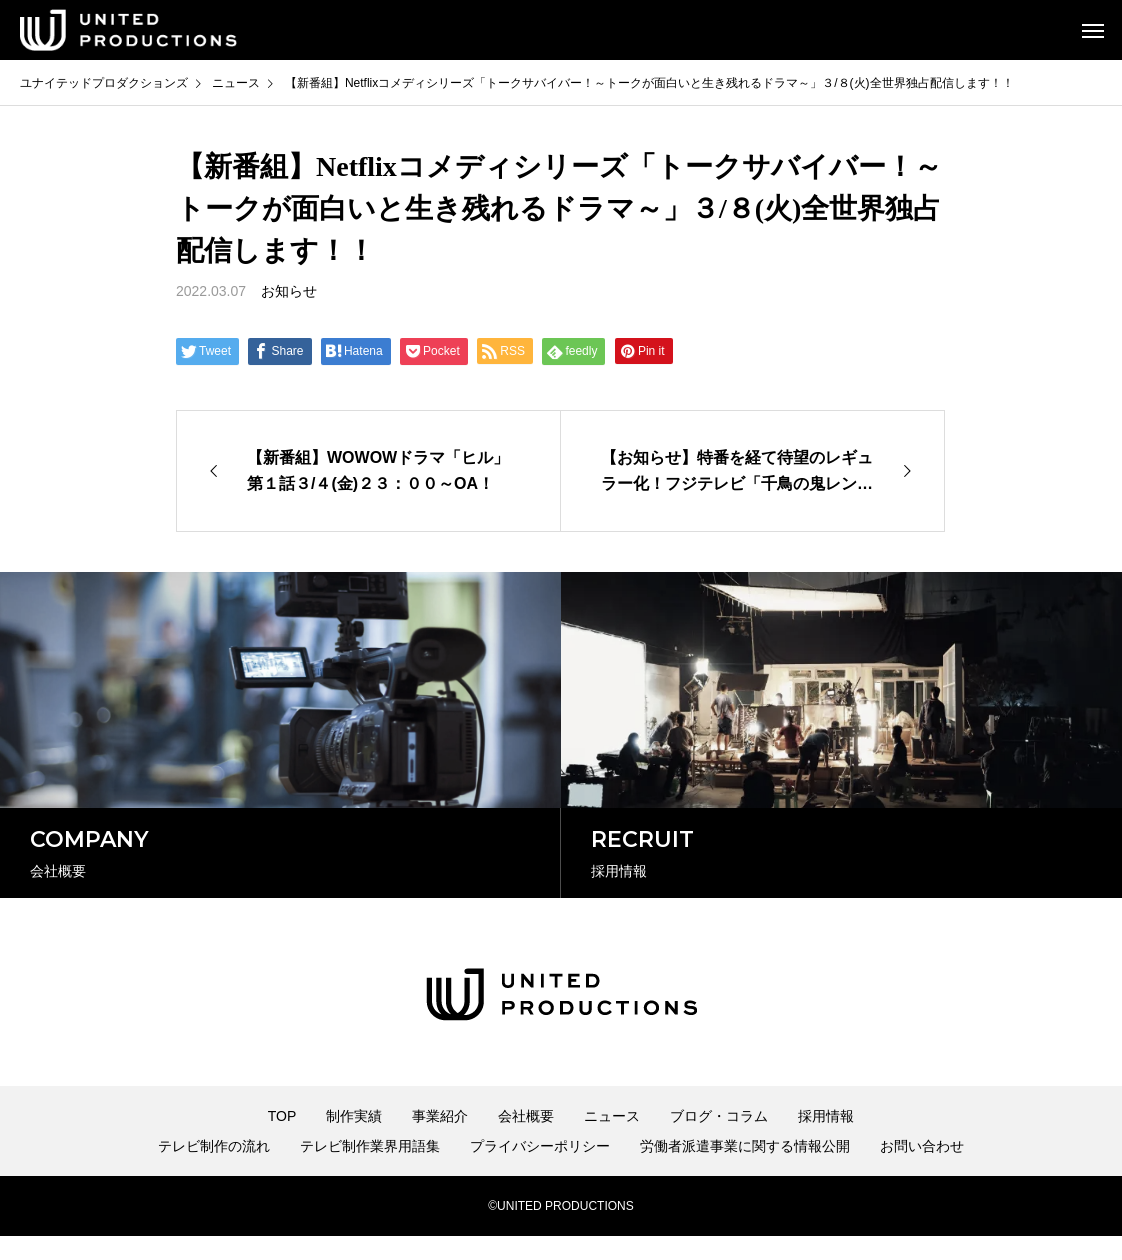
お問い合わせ (922, 1170)
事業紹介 (440, 1140)
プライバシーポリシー (540, 1170)
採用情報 (826, 1140)
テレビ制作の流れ (214, 1170)
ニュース (612, 1140)
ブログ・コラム (719, 1140)
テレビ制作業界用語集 (370, 1170)
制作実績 (354, 1140)
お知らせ (289, 291)
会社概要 (526, 1140)
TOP (282, 1140)
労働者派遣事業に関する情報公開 (745, 1170)
